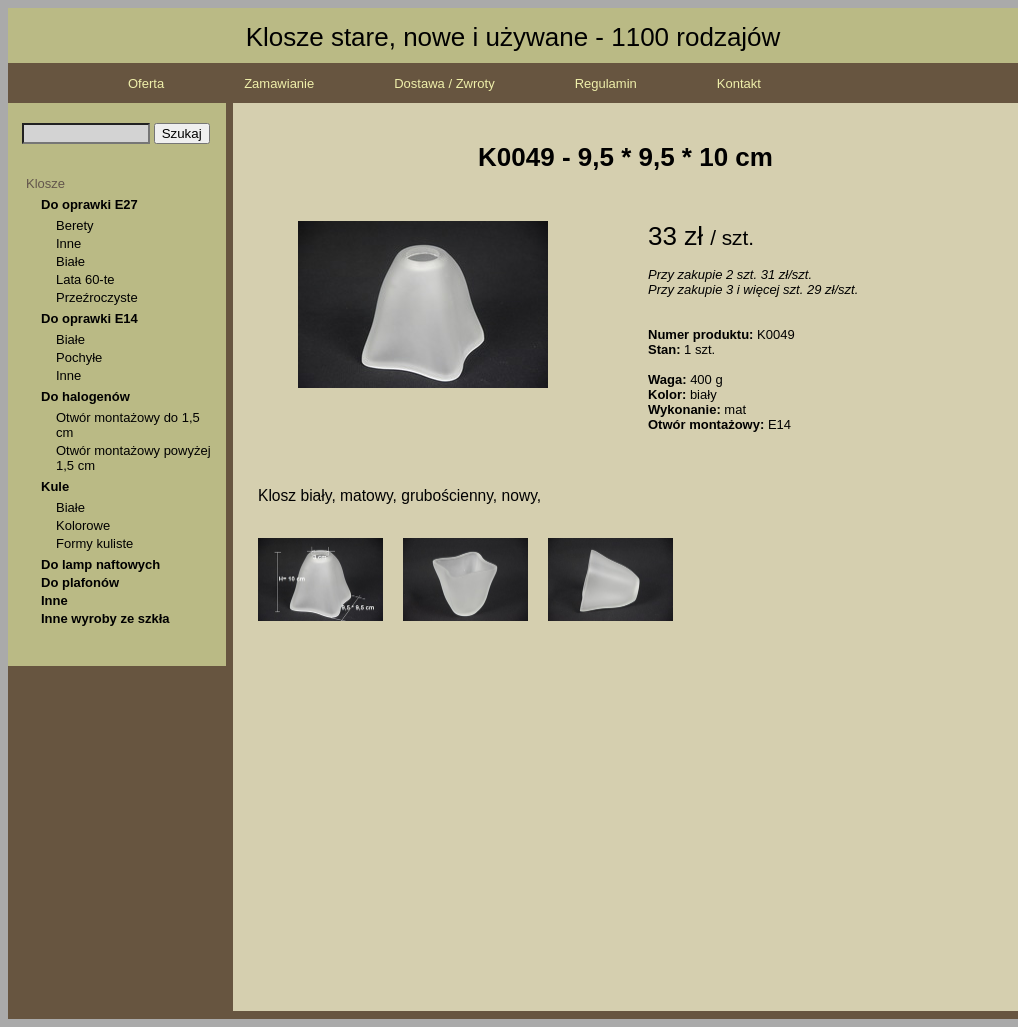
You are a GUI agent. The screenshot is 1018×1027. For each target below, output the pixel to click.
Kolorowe (83, 525)
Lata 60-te (85, 279)
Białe (70, 261)
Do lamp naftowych (100, 564)
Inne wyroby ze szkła (105, 618)
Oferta (146, 83)
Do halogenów (85, 396)
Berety (75, 225)
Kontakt (739, 83)
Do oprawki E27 (89, 204)
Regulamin (606, 83)
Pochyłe (79, 357)
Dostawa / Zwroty (444, 83)
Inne (68, 243)
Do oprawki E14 (89, 318)
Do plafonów (80, 582)
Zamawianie (279, 83)
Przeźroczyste (97, 297)
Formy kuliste (94, 543)
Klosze (45, 183)
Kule (55, 486)
